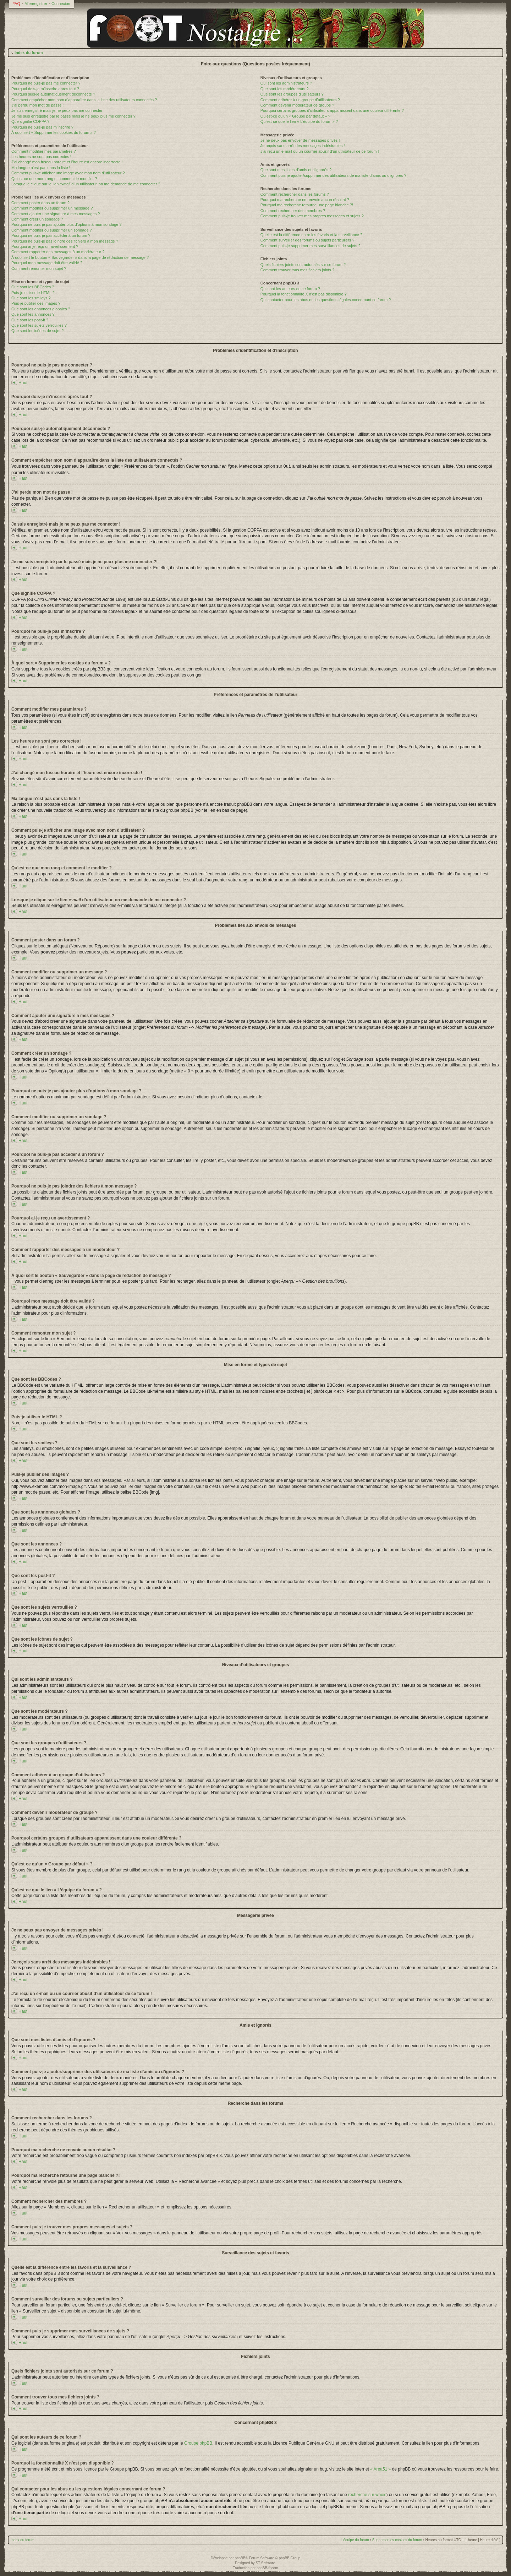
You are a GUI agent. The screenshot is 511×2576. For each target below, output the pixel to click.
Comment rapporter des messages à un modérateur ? (57, 252)
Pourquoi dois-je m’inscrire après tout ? (45, 89)
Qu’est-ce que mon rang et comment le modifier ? (54, 178)
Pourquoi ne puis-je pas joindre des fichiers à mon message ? (64, 241)
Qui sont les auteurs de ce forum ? (290, 289)
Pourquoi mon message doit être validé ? (46, 263)
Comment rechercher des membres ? (292, 210)
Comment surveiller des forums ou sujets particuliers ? (307, 240)
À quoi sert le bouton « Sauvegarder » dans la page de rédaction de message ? (80, 257)
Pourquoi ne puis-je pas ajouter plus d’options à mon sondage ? (66, 224)
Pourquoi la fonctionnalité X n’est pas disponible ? (303, 294)
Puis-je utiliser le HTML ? (33, 292)
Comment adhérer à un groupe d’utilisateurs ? (300, 100)
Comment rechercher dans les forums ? (294, 194)
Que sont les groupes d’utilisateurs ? (292, 94)
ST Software (265, 2563)
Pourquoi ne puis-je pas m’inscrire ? (42, 127)
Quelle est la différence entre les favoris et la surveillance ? (311, 235)
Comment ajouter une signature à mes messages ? (55, 214)
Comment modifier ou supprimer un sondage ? (51, 230)
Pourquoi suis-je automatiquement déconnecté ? (53, 94)
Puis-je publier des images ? (35, 303)
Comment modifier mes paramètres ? (43, 151)
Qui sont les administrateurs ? (286, 83)
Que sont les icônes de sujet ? (37, 330)
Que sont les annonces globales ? (40, 309)
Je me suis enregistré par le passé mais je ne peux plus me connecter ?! (74, 116)
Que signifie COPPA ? (30, 121)
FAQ (16, 3)
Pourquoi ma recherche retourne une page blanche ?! (306, 205)
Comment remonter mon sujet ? (38, 268)
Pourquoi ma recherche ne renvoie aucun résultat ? (304, 199)
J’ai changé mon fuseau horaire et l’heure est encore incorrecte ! (67, 162)
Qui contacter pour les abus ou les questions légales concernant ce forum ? (325, 300)
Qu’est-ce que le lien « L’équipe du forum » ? (299, 121)
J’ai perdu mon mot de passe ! (37, 105)
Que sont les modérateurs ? (284, 89)
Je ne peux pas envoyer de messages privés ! (300, 140)
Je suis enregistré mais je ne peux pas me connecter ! (58, 110)
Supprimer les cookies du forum (397, 2540)
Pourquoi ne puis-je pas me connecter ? (45, 83)
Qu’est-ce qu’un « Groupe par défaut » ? (295, 116)
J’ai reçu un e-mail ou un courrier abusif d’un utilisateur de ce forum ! (319, 151)
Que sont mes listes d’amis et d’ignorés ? (296, 170)
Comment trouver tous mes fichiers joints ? (297, 270)
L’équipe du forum (355, 2540)
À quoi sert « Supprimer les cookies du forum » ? (53, 132)
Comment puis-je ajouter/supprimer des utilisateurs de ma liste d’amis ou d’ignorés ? (333, 175)
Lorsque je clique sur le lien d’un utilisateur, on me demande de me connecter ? (85, 184)
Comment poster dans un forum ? (40, 203)
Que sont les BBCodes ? (32, 287)
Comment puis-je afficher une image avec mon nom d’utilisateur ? (68, 173)
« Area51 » (380, 2468)
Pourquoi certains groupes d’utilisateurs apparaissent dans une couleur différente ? (332, 110)
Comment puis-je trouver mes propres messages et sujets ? (312, 216)
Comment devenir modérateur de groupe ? (297, 105)
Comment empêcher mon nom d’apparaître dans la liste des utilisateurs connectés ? (84, 100)
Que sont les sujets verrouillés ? (39, 325)
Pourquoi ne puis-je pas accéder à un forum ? (50, 235)
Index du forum (29, 52)
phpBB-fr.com (267, 2568)
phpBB (240, 2558)
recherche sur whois (367, 2494)
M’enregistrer (35, 3)
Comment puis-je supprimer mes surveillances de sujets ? (310, 246)
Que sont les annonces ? (33, 314)
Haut (22, 382)
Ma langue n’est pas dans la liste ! (40, 167)
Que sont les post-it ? (29, 320)
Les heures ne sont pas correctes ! (41, 156)
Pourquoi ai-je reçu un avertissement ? (44, 246)
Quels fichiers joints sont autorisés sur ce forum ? (303, 264)
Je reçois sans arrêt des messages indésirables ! (302, 145)
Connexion (60, 3)
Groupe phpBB (198, 2442)
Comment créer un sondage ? (37, 219)
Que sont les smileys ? (31, 298)
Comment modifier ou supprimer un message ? (52, 208)
